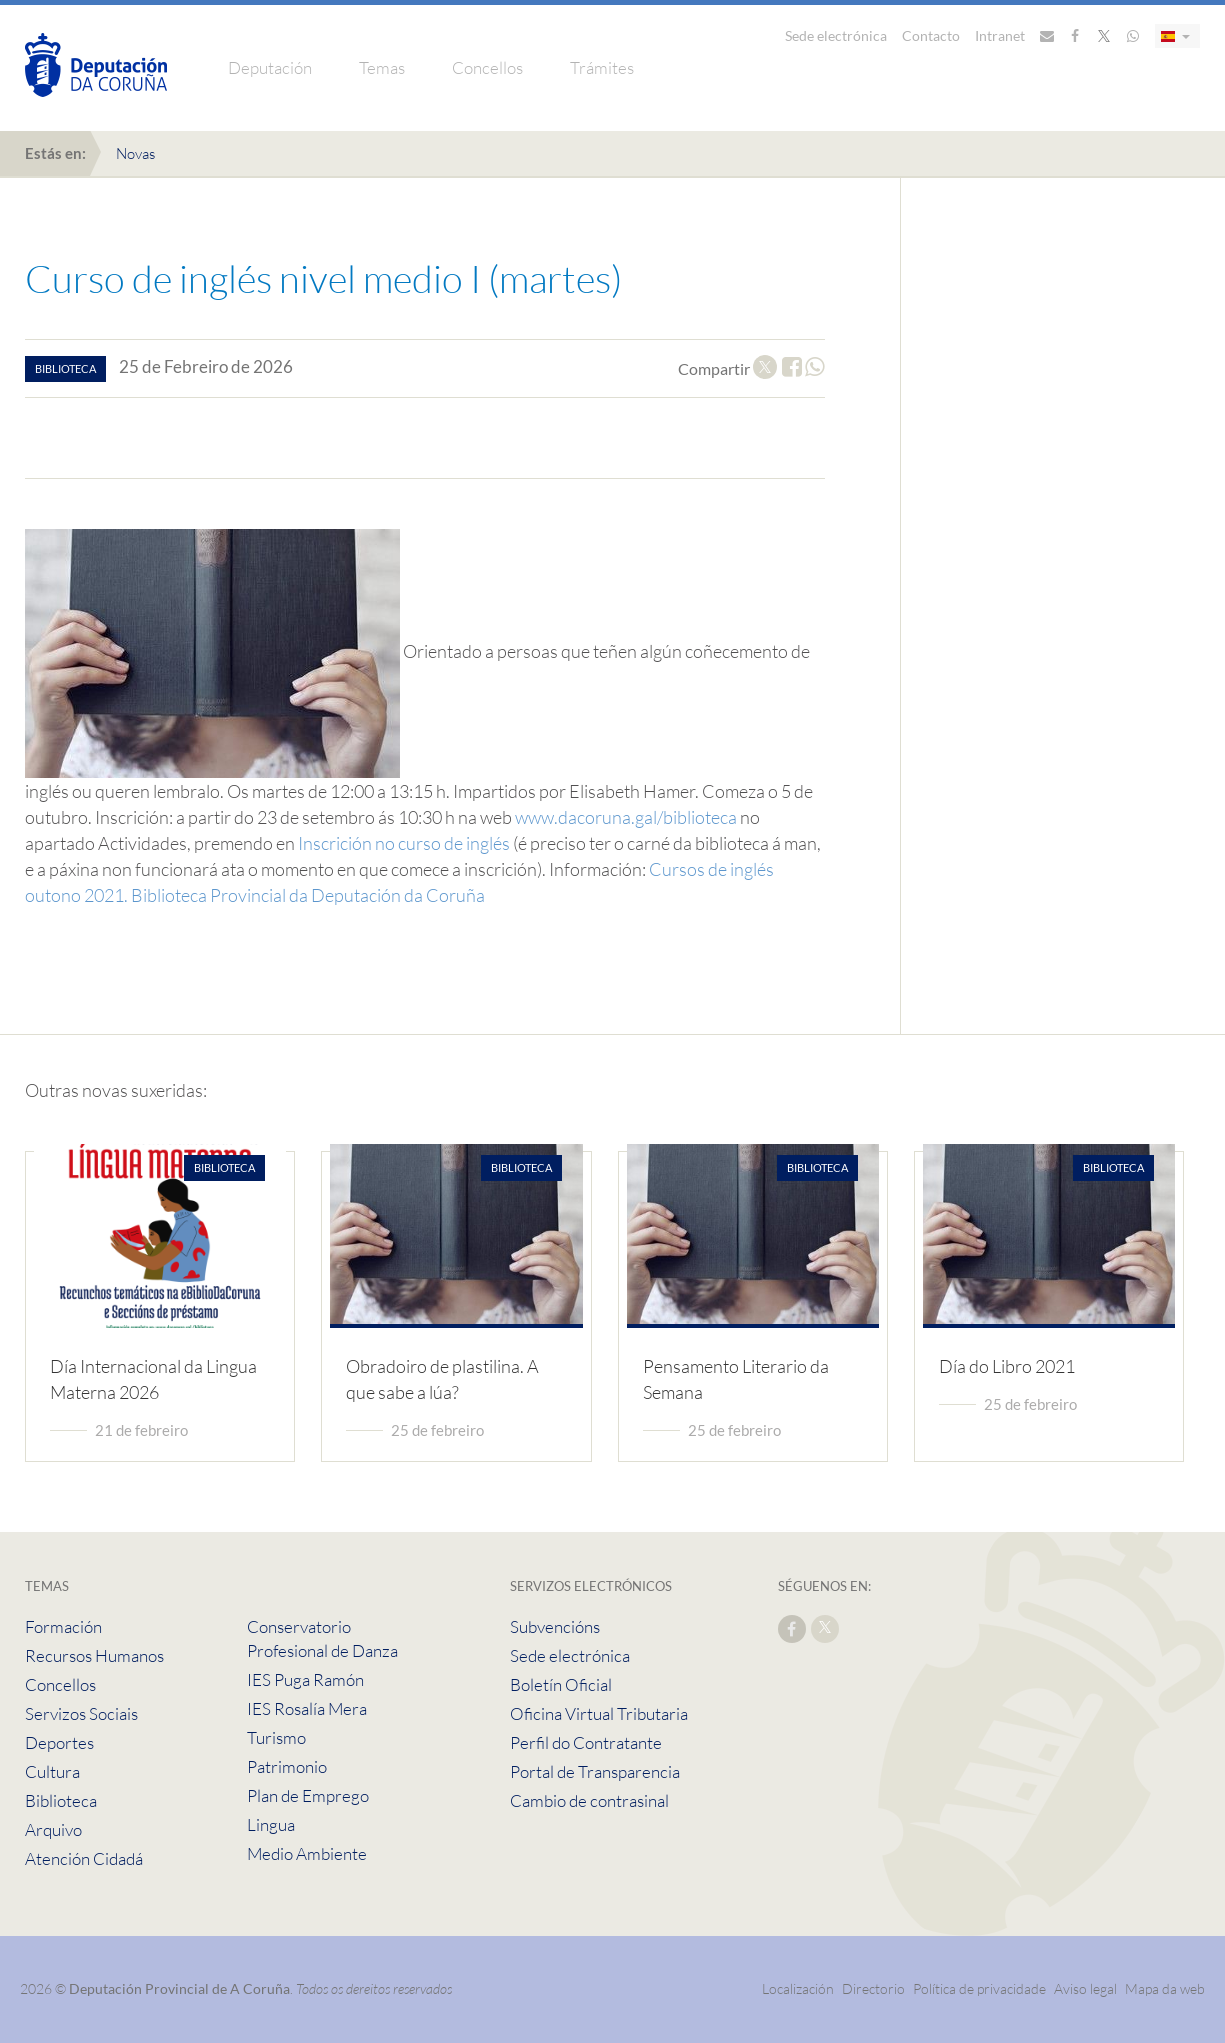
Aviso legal (1085, 1988)
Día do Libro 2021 (1007, 1366)
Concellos (487, 67)
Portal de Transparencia (595, 1771)
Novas (135, 153)
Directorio (873, 1988)
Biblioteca (61, 1800)
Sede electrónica (836, 35)
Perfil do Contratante (586, 1742)
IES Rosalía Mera (307, 1708)
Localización (798, 1988)
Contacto (931, 35)
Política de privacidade (981, 1988)
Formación (63, 1626)
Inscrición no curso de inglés (404, 843)
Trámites (602, 67)
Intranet (1000, 35)
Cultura (52, 1771)
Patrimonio (287, 1766)
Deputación (270, 67)
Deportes (59, 1742)
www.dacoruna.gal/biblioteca (626, 817)
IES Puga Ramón (305, 1679)
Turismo (276, 1737)
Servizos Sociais (81, 1713)
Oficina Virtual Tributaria (599, 1713)
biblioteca (65, 368)
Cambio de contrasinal (589, 1800)
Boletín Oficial (561, 1684)
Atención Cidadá (84, 1858)
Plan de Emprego (308, 1795)
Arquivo (53, 1829)
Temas (382, 67)
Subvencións (555, 1626)
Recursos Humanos (94, 1655)
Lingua (271, 1824)
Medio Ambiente (307, 1853)
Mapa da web (1165, 1988)
